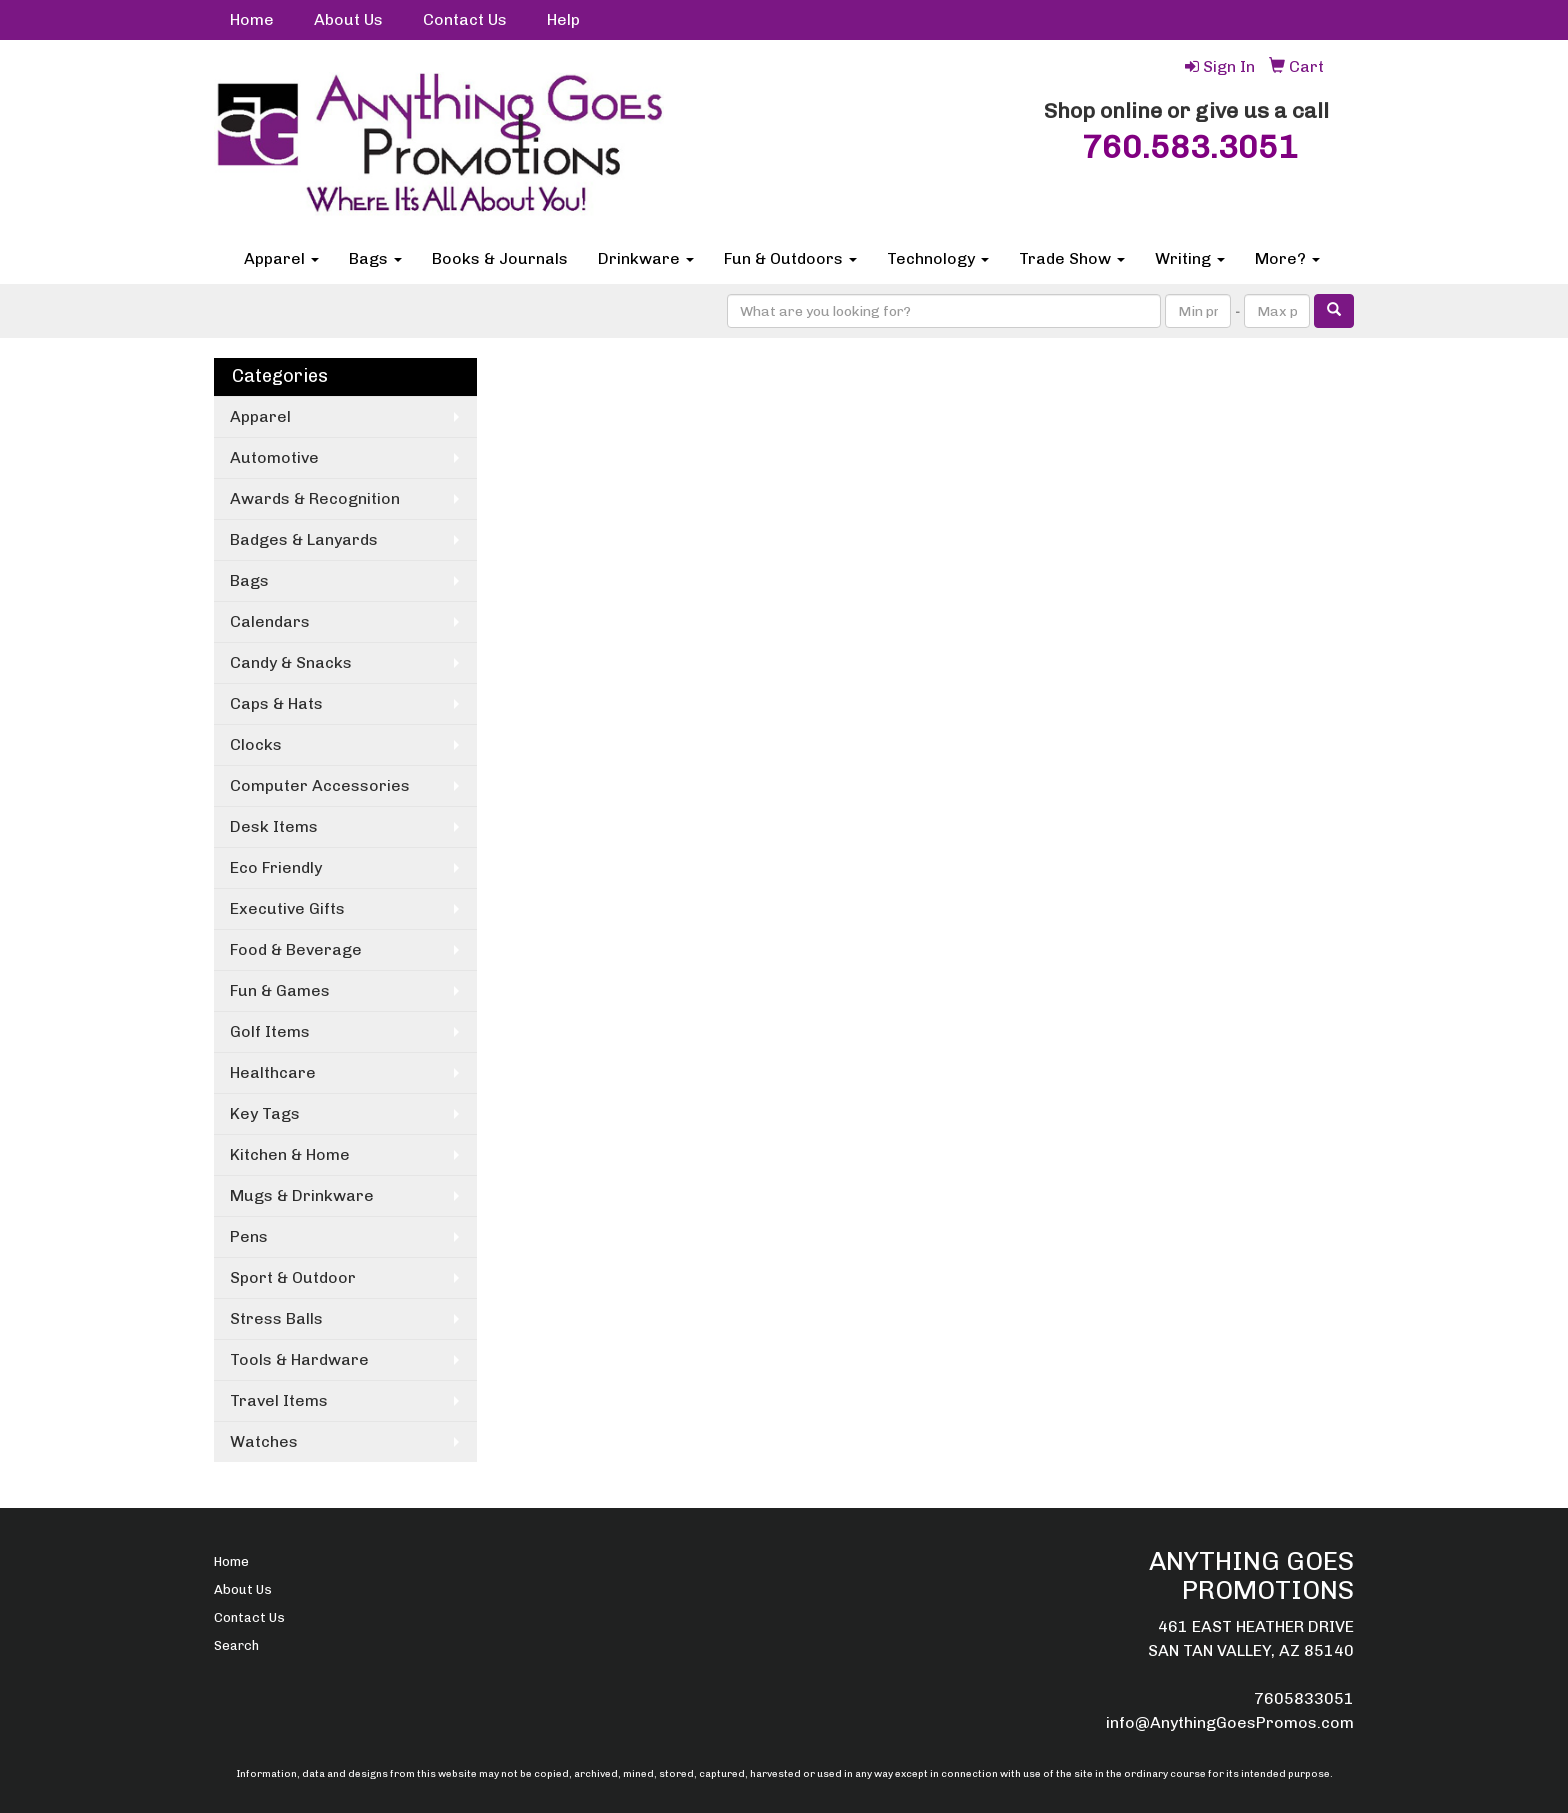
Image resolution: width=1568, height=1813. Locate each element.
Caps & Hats (276, 703)
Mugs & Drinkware (302, 1195)
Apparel (281, 258)
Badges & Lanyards (304, 539)
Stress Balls (276, 1318)
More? (1287, 258)
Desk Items (274, 826)
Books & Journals (500, 258)
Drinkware (646, 258)
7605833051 (1304, 1698)
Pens (249, 1236)
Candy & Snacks (291, 662)
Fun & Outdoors (790, 258)
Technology (938, 258)
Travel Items (279, 1400)
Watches (264, 1441)
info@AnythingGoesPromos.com (1230, 1722)
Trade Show (1072, 258)
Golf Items (270, 1031)
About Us (348, 19)
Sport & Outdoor (293, 1277)
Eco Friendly (276, 867)
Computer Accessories (320, 785)
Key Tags (265, 1113)
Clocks (256, 744)
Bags (375, 258)
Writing (1190, 258)
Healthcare (273, 1072)
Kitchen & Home (290, 1154)
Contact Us (465, 19)
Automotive (274, 457)
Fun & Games (280, 990)
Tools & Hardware (299, 1359)
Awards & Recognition (315, 498)
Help (563, 19)
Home (252, 19)
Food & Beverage (296, 949)
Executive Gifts (287, 908)
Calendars (270, 621)
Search (236, 1645)
